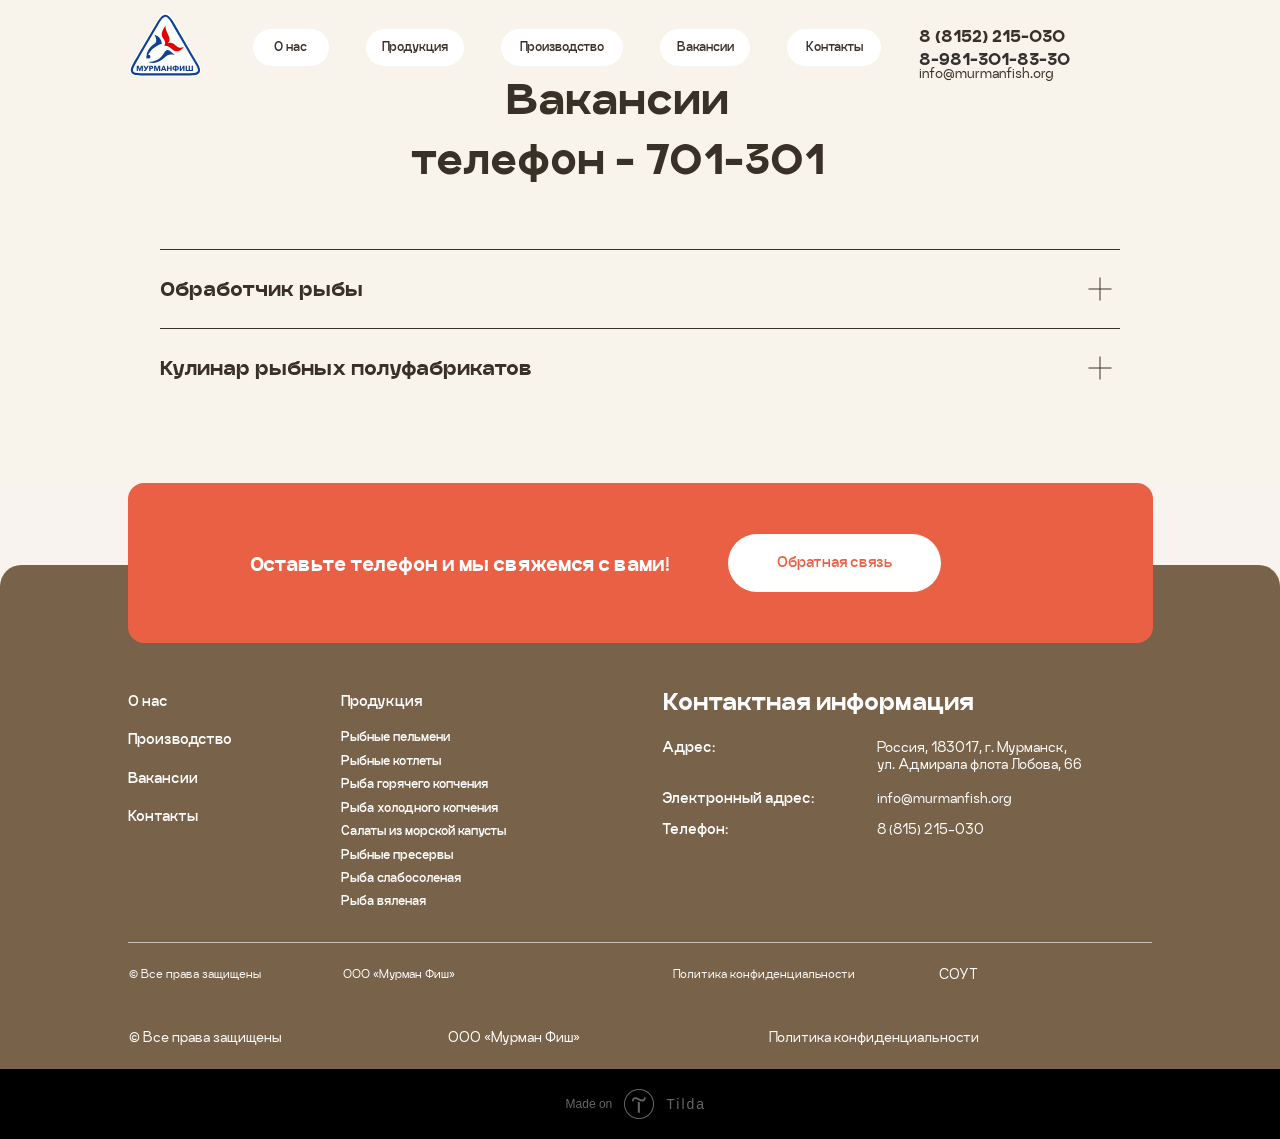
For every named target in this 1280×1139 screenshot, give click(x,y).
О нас (148, 701)
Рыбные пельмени (395, 736)
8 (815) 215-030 (930, 829)
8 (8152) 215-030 (992, 36)
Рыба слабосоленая (401, 877)
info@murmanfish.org (986, 73)
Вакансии (163, 778)
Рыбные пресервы (397, 854)
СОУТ (958, 974)
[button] (834, 563)
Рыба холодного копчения (419, 807)
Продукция (381, 701)
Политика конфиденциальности (764, 973)
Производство (180, 739)
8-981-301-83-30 (994, 59)
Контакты (163, 816)
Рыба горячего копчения (414, 783)
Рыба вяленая (383, 900)
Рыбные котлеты (391, 760)
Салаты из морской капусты (423, 830)
